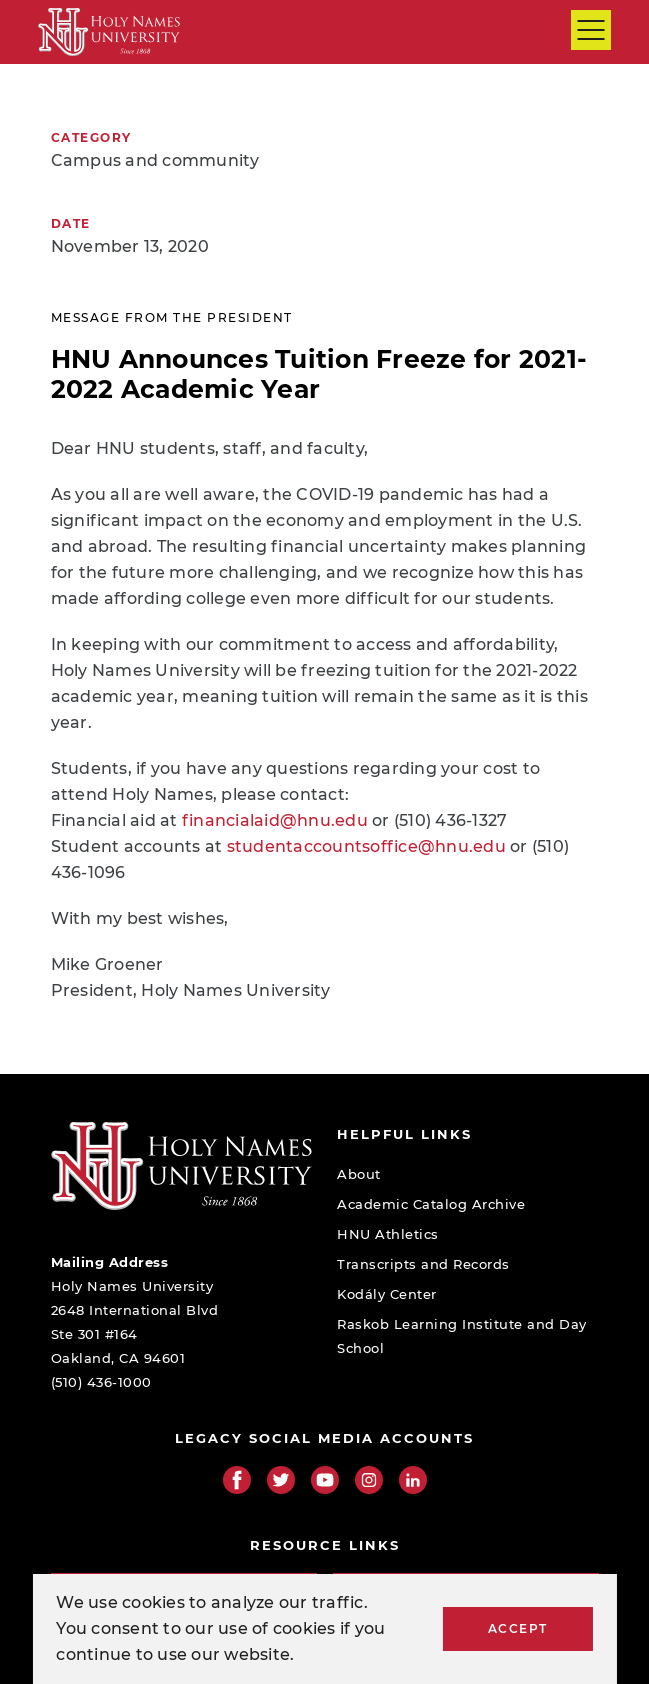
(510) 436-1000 (101, 1382)
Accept (518, 1628)
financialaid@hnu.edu (275, 820)
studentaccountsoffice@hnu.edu (366, 846)
